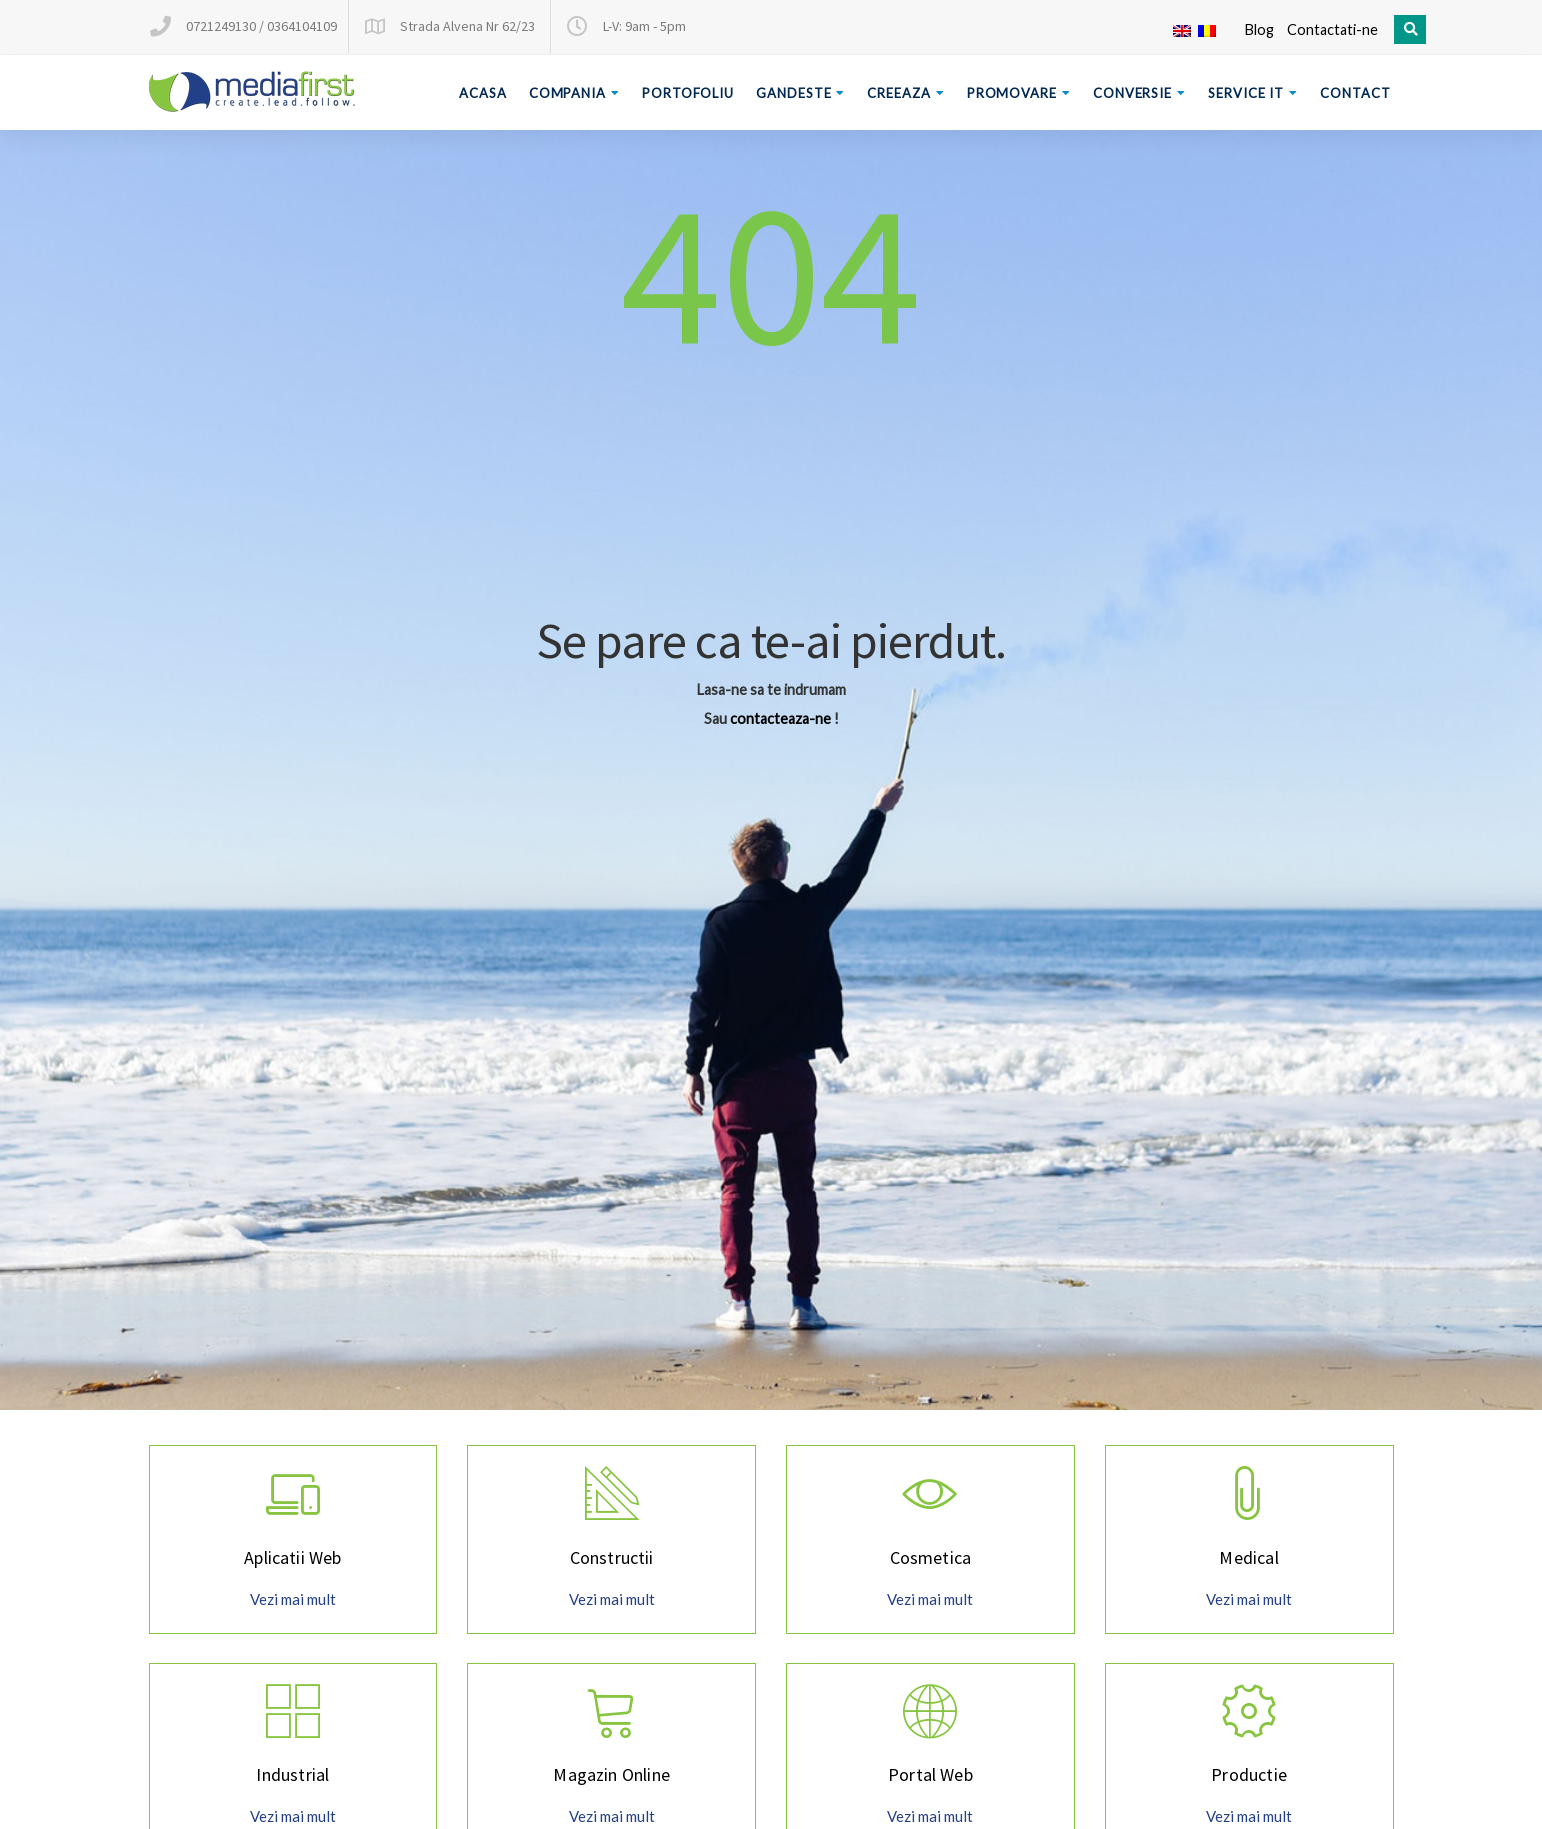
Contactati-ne (1332, 29)
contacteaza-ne (780, 718)
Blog (1259, 29)
